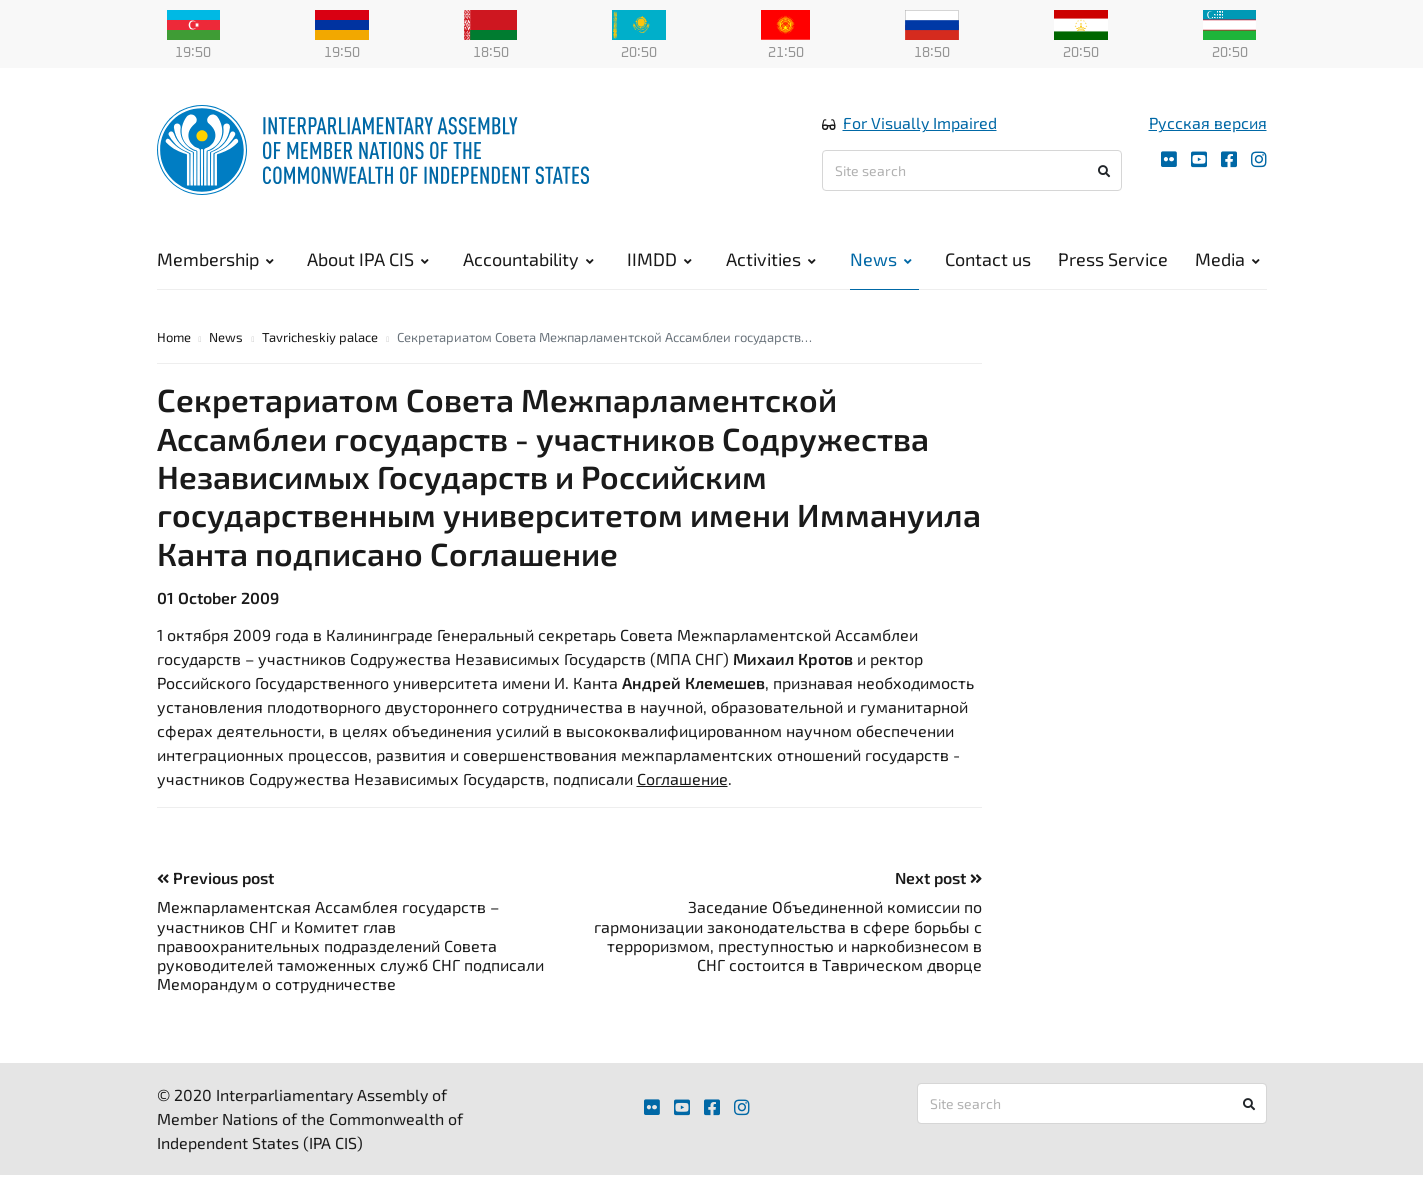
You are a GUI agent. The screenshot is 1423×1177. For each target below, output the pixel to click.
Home (174, 338)
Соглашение (682, 780)
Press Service (1113, 260)
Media (1227, 260)
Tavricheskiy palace (320, 338)
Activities (771, 260)
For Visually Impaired (920, 123)
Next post (938, 879)
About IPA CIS (368, 260)
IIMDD (659, 260)
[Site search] (972, 171)
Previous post (215, 879)
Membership (215, 260)
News (881, 260)
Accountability (528, 260)
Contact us (988, 260)
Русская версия (1208, 123)
